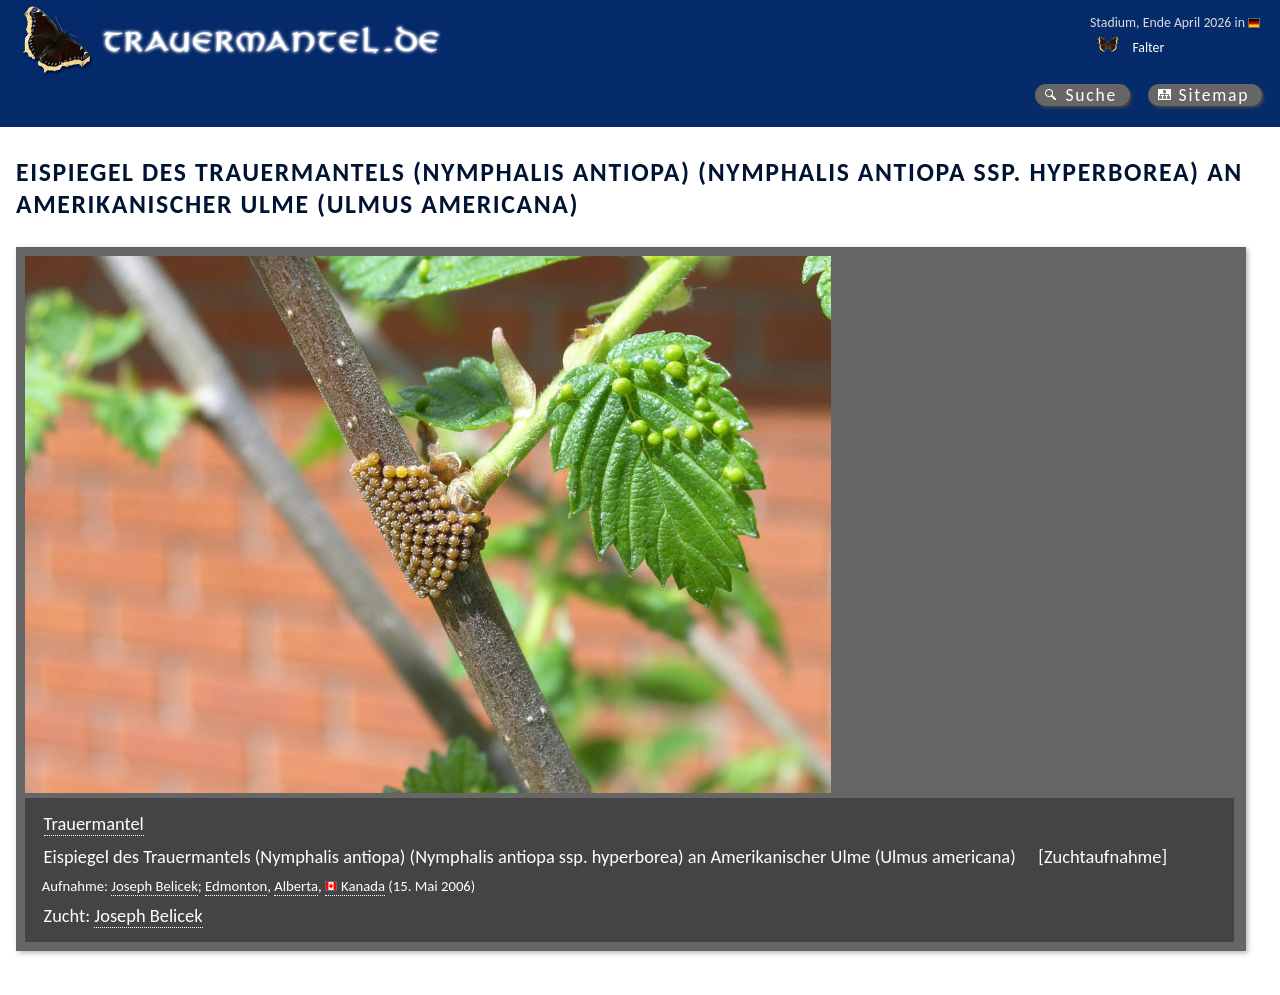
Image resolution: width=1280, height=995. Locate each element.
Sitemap (1214, 95)
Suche (1091, 95)
